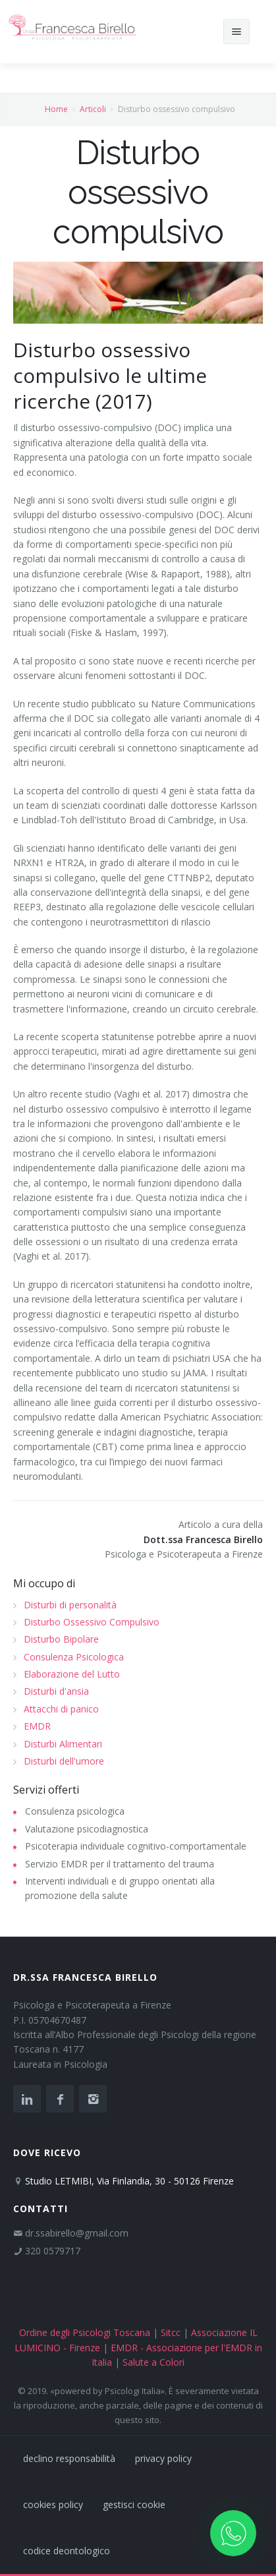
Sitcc (170, 2332)
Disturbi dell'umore (64, 1761)
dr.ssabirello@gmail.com (76, 2233)
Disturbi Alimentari (63, 1744)
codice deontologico (66, 2550)
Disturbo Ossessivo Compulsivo (91, 1622)
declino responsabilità (69, 2458)
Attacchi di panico (61, 1709)
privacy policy (163, 2458)
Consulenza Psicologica (74, 1657)
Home (56, 109)
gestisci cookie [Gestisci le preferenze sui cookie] (134, 2504)
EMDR (37, 1726)
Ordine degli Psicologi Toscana (84, 2332)
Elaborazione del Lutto (72, 1674)
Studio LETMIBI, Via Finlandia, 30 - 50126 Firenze (129, 2181)
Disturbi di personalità (70, 1604)
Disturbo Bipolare (61, 1639)
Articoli (93, 109)
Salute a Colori (153, 2362)
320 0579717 (52, 2250)
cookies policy (53, 2504)
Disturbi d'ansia (56, 1691)
